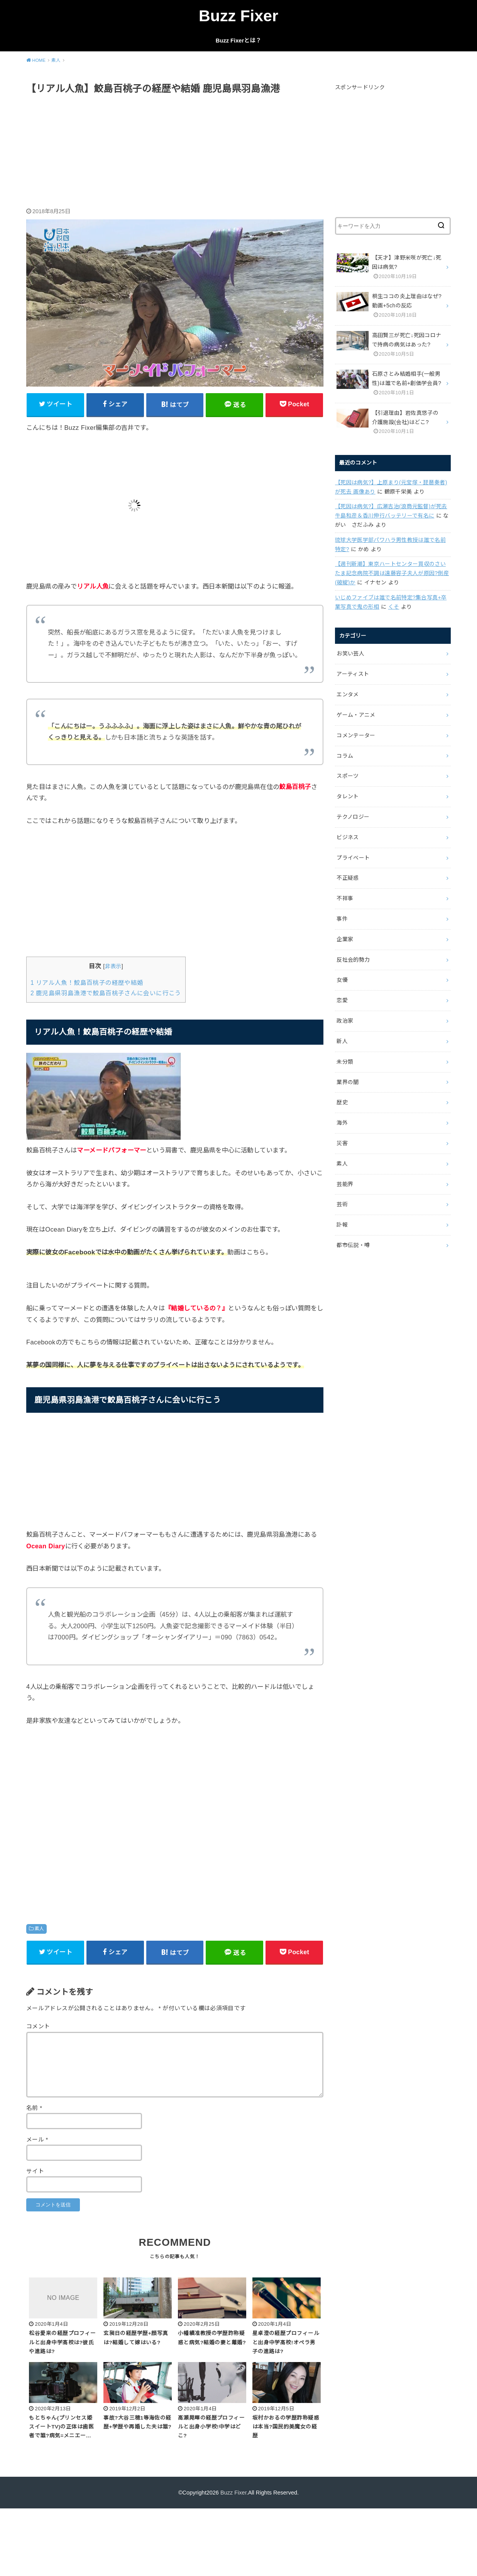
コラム (345, 756)
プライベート (353, 858)
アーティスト (353, 674)
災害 (342, 1143)
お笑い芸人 (350, 653)
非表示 (113, 966)
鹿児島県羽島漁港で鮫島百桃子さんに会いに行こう (105, 993)
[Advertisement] (174, 152)
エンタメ (348, 694)
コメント (38, 2026)
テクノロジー (353, 817)
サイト (35, 2171)
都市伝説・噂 (353, 1245)
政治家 (345, 1021)
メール (37, 2139)
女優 (342, 980)
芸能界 (345, 1184)
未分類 (345, 1062)
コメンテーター (356, 735)
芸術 (342, 1204)
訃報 (342, 1225)
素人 (39, 1928)
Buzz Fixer (238, 16)
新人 (342, 1041)
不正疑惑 (348, 878)
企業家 (345, 939)
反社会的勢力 (353, 960)
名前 (34, 2108)
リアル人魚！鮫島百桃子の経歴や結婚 (87, 982)
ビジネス (348, 837)
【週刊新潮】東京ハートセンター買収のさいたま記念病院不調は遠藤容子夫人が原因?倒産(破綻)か (392, 573)
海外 (342, 1123)
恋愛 (342, 1000)
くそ (393, 607)
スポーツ (348, 776)
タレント (348, 796)
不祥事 (345, 898)
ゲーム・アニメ (356, 715)
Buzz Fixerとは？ (238, 40)
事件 (342, 919)
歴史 (342, 1102)
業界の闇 (348, 1082)
